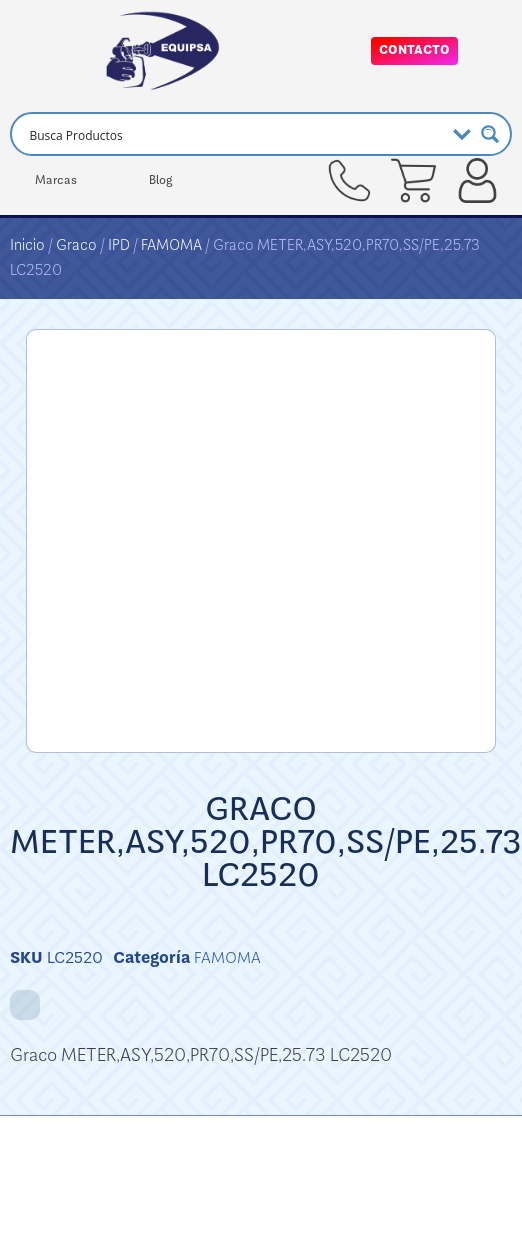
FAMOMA (171, 245)
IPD (119, 245)
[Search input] (233, 134)
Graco (76, 245)
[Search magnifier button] (490, 134)
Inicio (27, 245)
